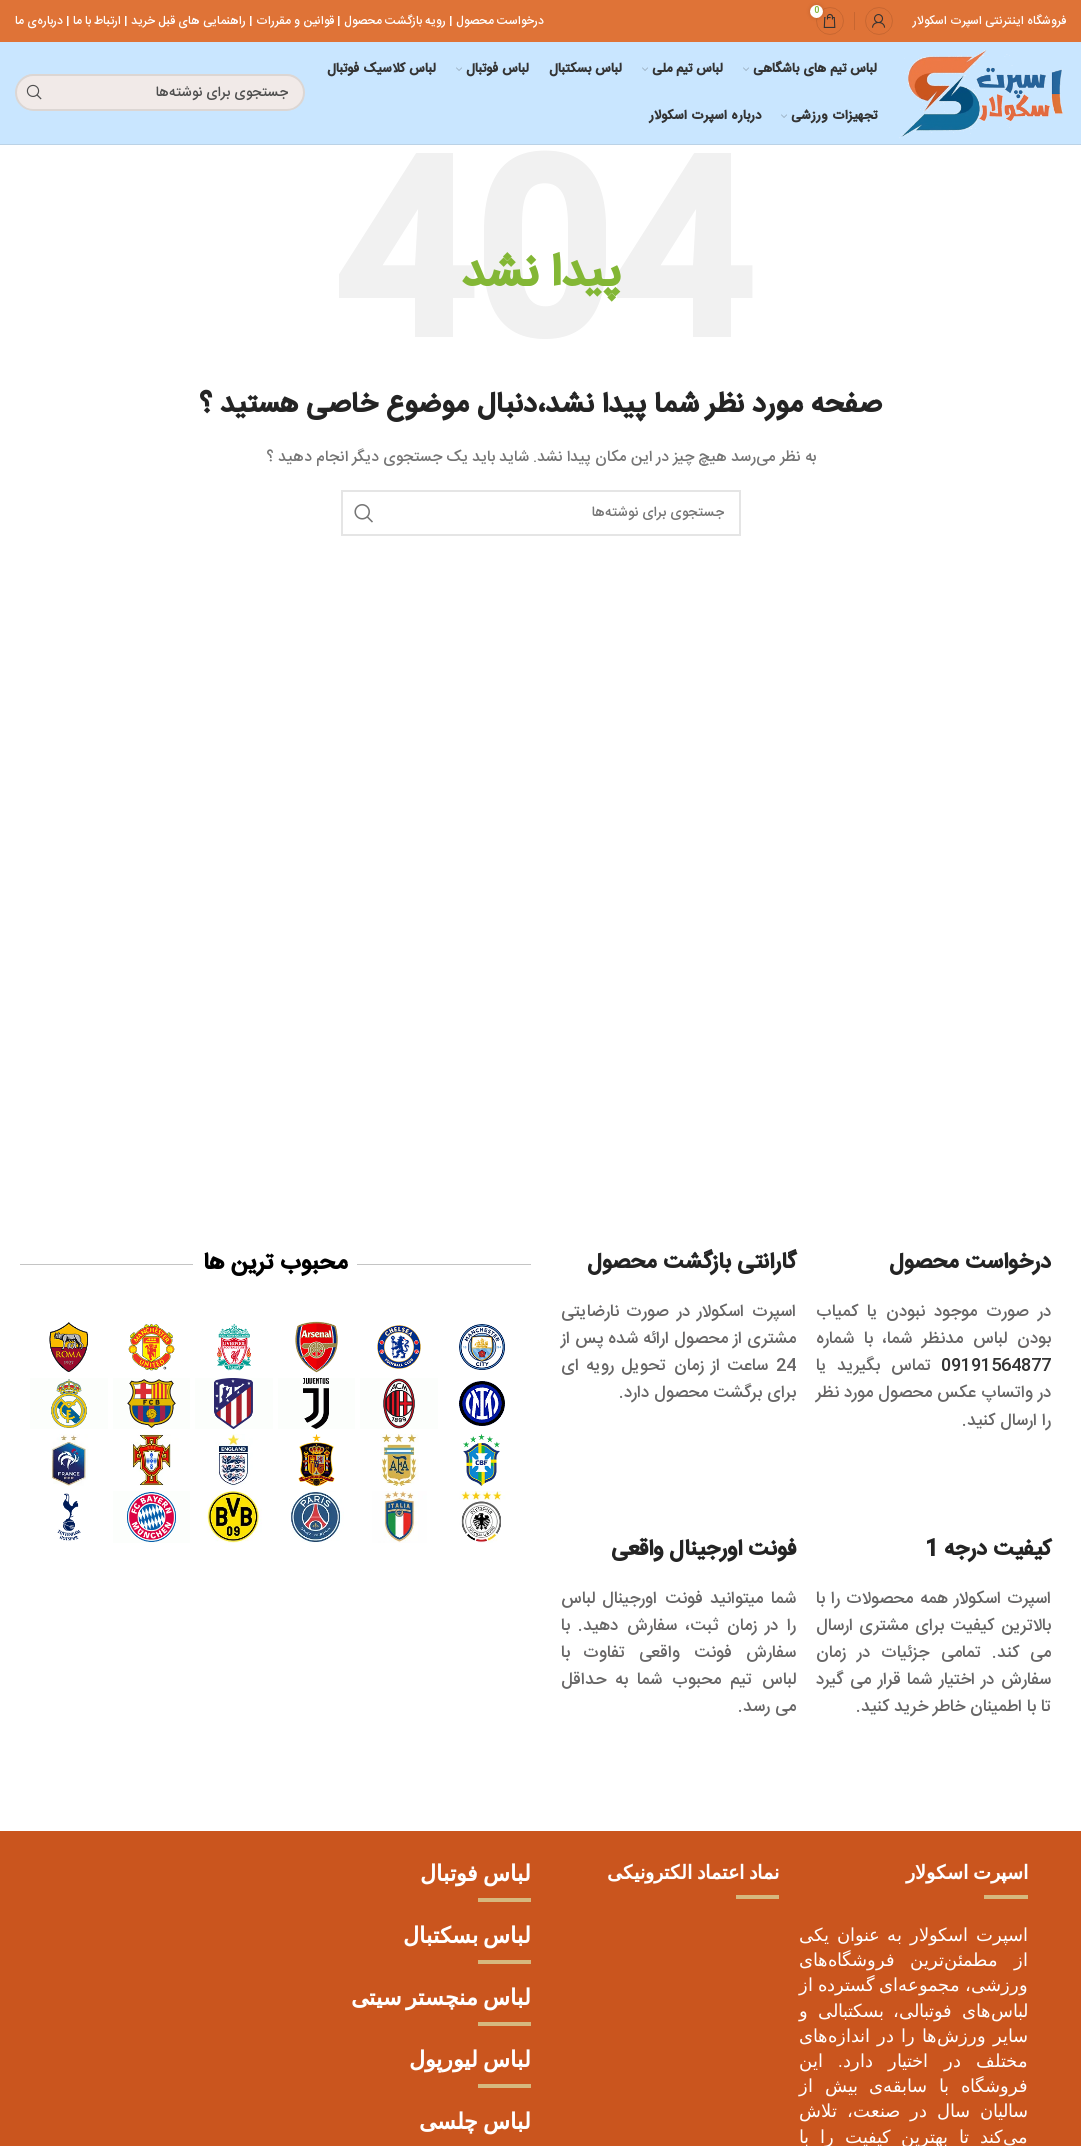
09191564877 (991, 1368)
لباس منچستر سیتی (441, 1999)
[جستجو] (160, 94)
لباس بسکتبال (467, 1937)
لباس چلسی (475, 2123)
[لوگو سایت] (979, 95)
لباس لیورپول (470, 2061)
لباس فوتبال (475, 1875)
